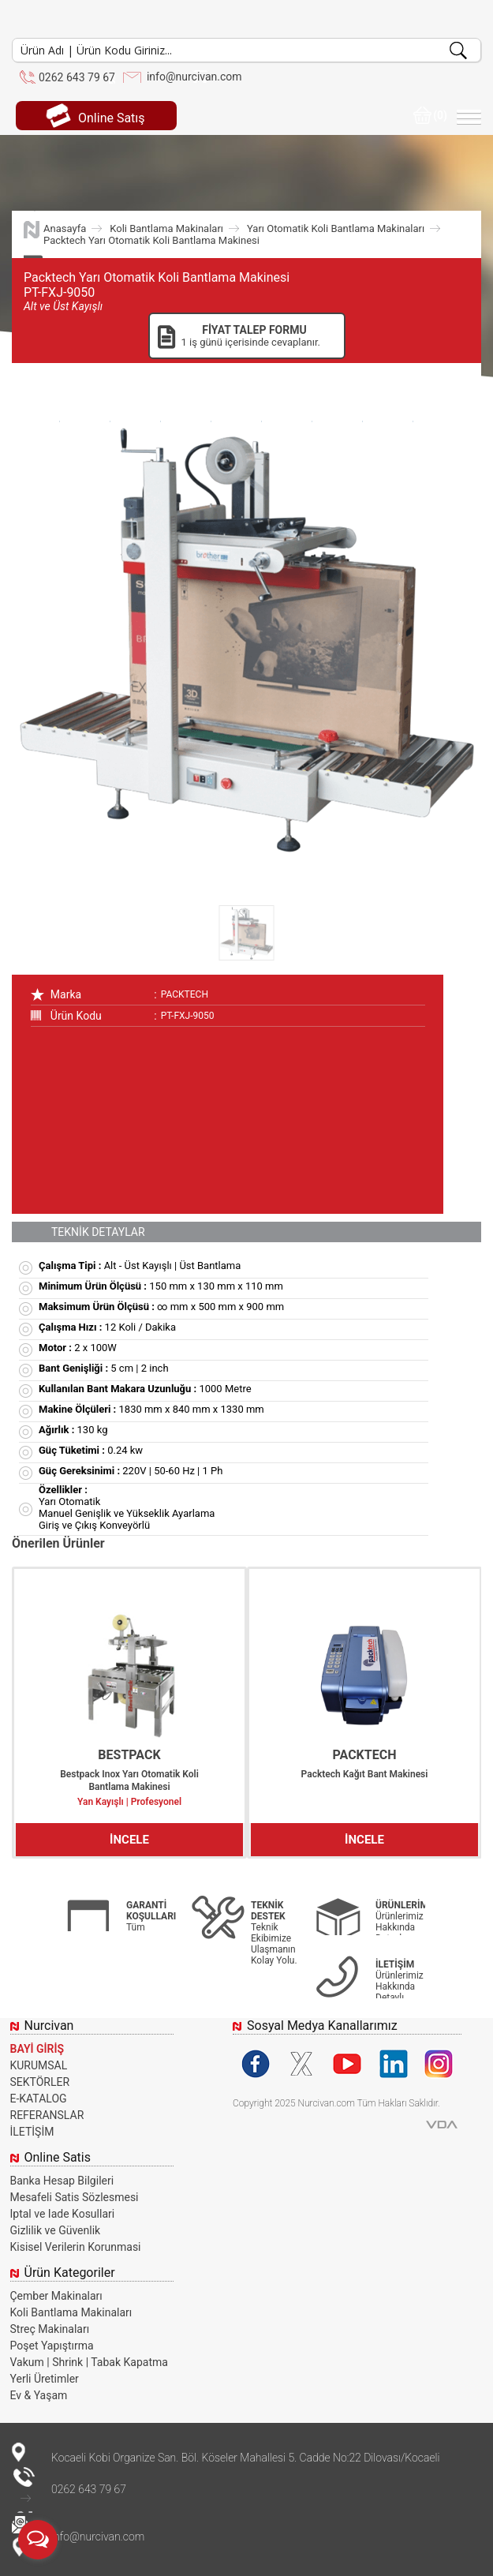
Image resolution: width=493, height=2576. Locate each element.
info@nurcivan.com (194, 76)
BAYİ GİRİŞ (37, 2048)
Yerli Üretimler (44, 2378)
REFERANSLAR (47, 2115)
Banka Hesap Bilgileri (62, 2180)
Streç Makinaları (50, 2329)
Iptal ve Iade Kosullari (62, 2213)
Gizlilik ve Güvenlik (55, 2230)
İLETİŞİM (32, 2131)
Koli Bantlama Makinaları (166, 228)
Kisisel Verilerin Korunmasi (75, 2247)
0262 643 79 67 (77, 77)
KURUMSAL (39, 2065)
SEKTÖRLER (40, 2082)
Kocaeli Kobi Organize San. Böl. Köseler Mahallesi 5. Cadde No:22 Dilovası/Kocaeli (245, 2457)
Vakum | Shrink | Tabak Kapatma (89, 2362)
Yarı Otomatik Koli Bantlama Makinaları (335, 228)
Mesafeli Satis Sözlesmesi (74, 2197)
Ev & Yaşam (39, 2395)
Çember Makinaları (56, 2296)
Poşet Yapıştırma (52, 2345)
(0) (430, 115)
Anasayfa (64, 228)
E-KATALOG (38, 2098)
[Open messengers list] (38, 2539)
